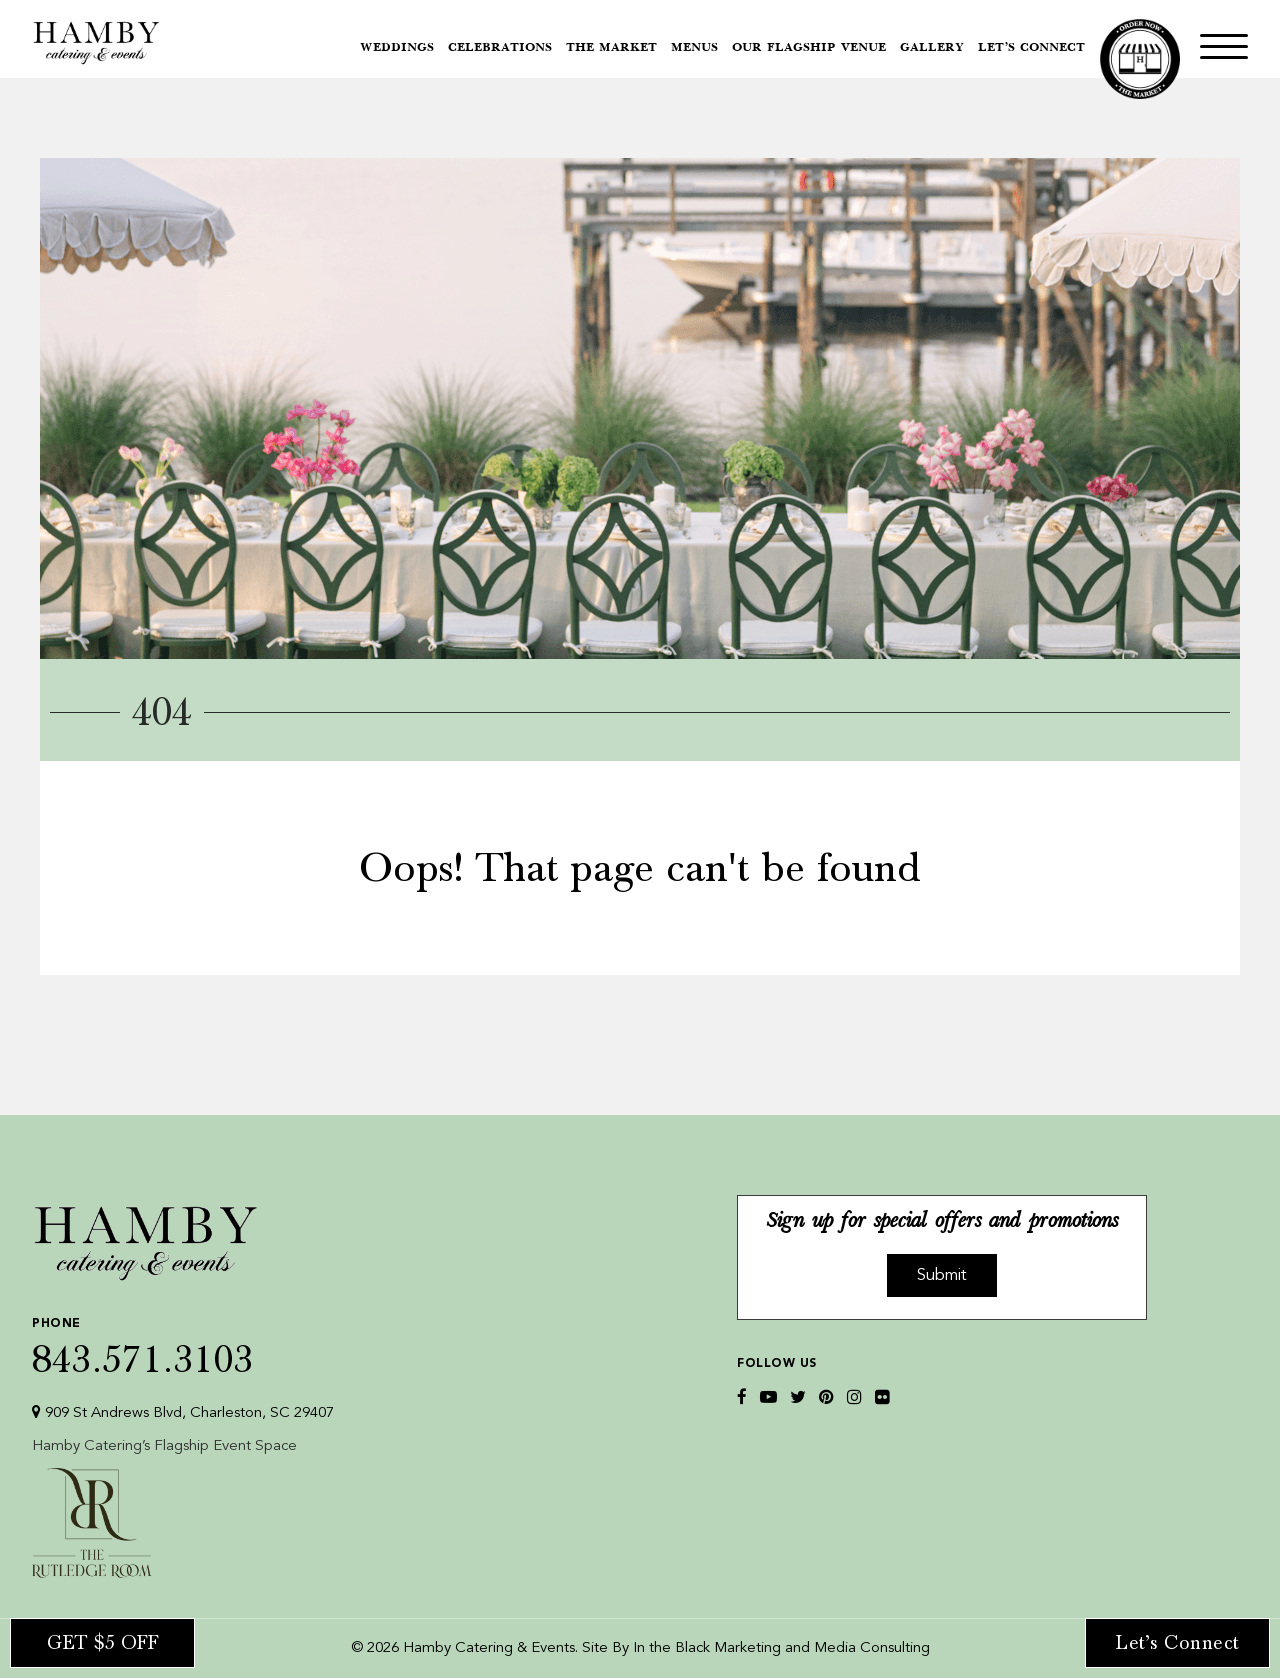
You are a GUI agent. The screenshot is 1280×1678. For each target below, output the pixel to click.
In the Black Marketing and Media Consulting (781, 1648)
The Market (611, 48)
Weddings (397, 48)
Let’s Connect (1031, 48)
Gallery (932, 48)
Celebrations (500, 48)
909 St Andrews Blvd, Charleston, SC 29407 (183, 1412)
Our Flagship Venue (809, 48)
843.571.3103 (183, 1342)
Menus (694, 48)
